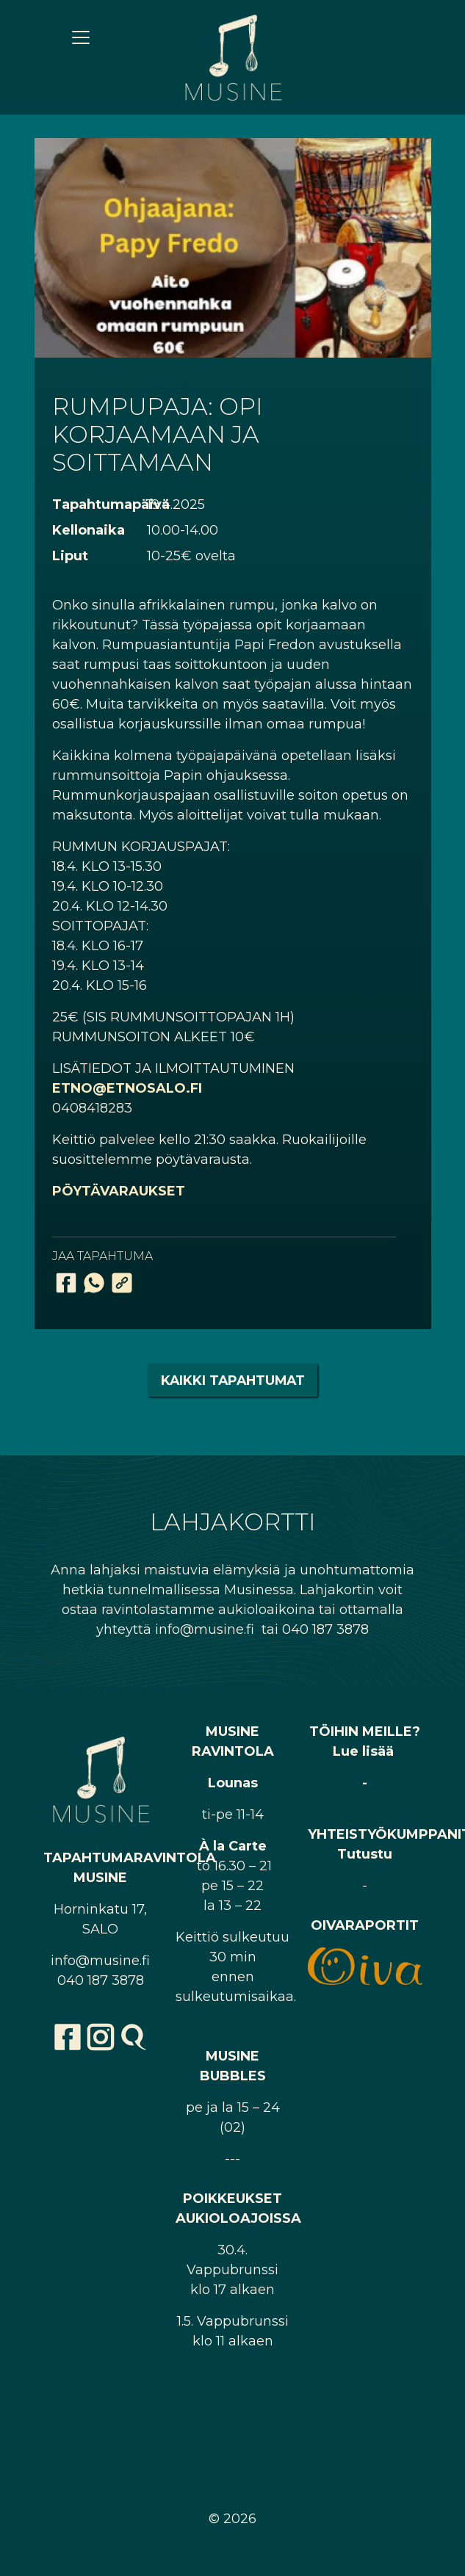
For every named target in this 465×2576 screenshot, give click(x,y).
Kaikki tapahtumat (233, 1380)
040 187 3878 (100, 1980)
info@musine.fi (100, 1961)
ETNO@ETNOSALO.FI (127, 1088)
